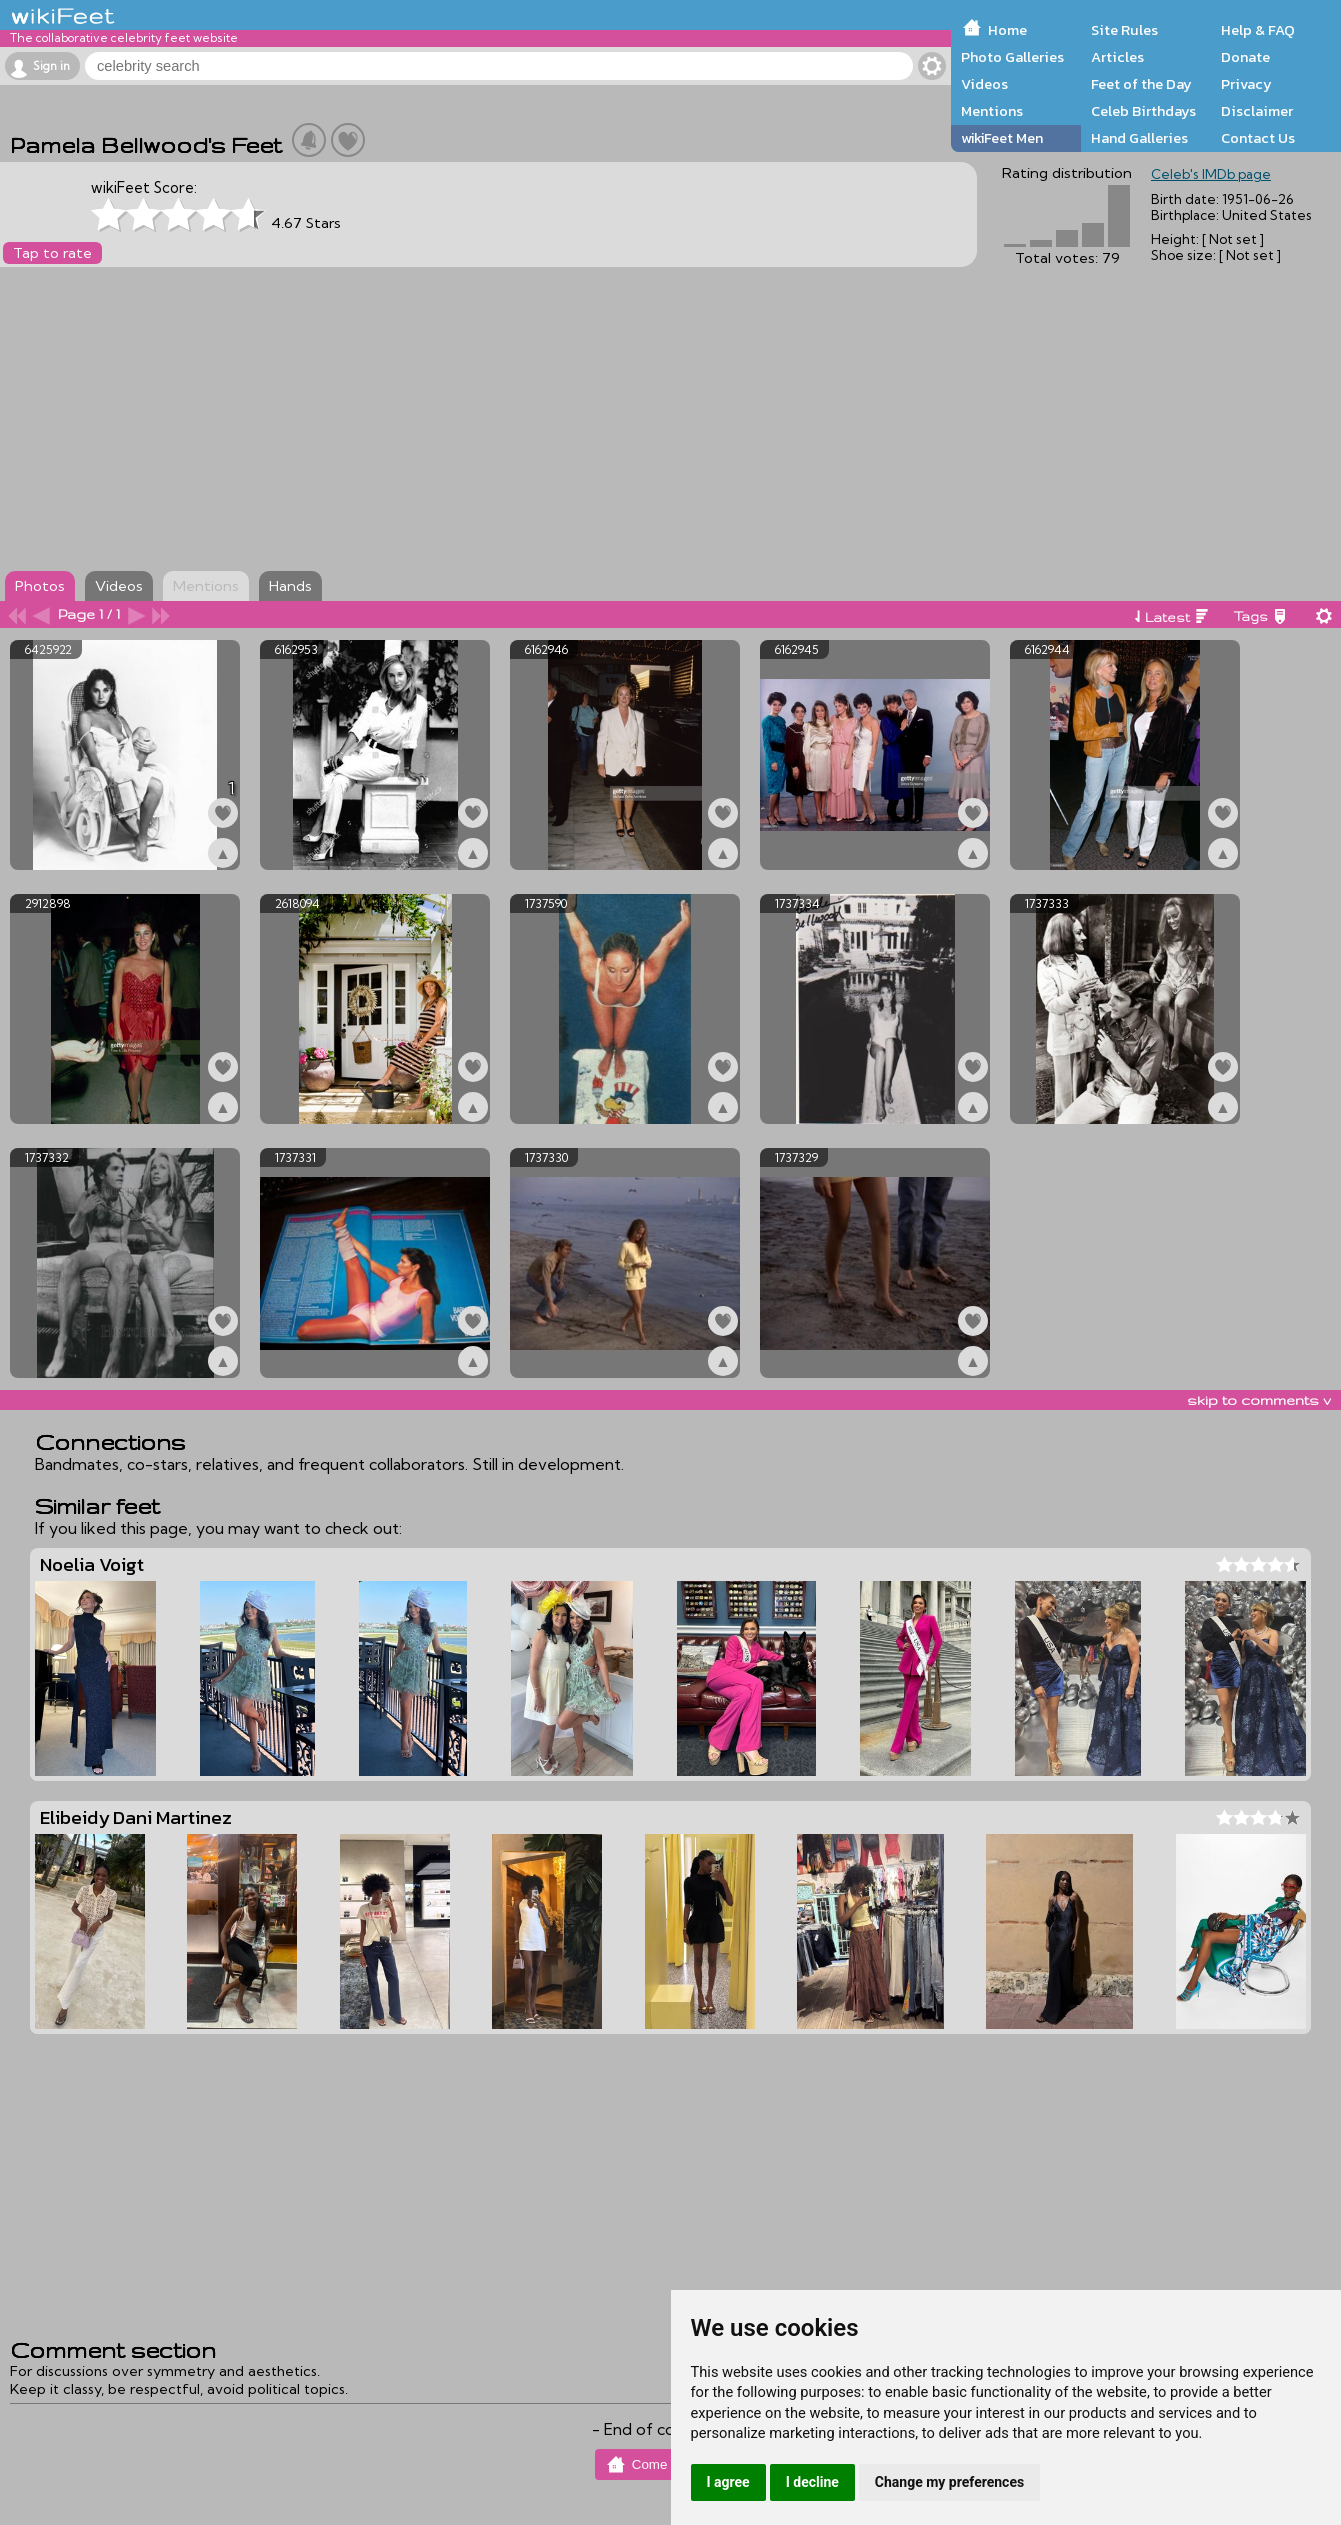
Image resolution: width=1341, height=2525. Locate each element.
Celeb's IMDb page (1211, 174)
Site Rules (1124, 30)
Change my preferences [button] (949, 2482)
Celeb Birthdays (1143, 111)
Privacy (1246, 84)
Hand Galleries (1139, 138)
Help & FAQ (1258, 30)
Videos (984, 84)
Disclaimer (1257, 111)
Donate (1245, 57)
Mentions (992, 111)
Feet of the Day (1141, 84)
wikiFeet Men (1002, 138)
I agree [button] (728, 2482)
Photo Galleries (1012, 57)
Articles (1117, 57)
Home (1007, 30)
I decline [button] (812, 2482)
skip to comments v (1259, 1400)
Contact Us (1258, 138)
